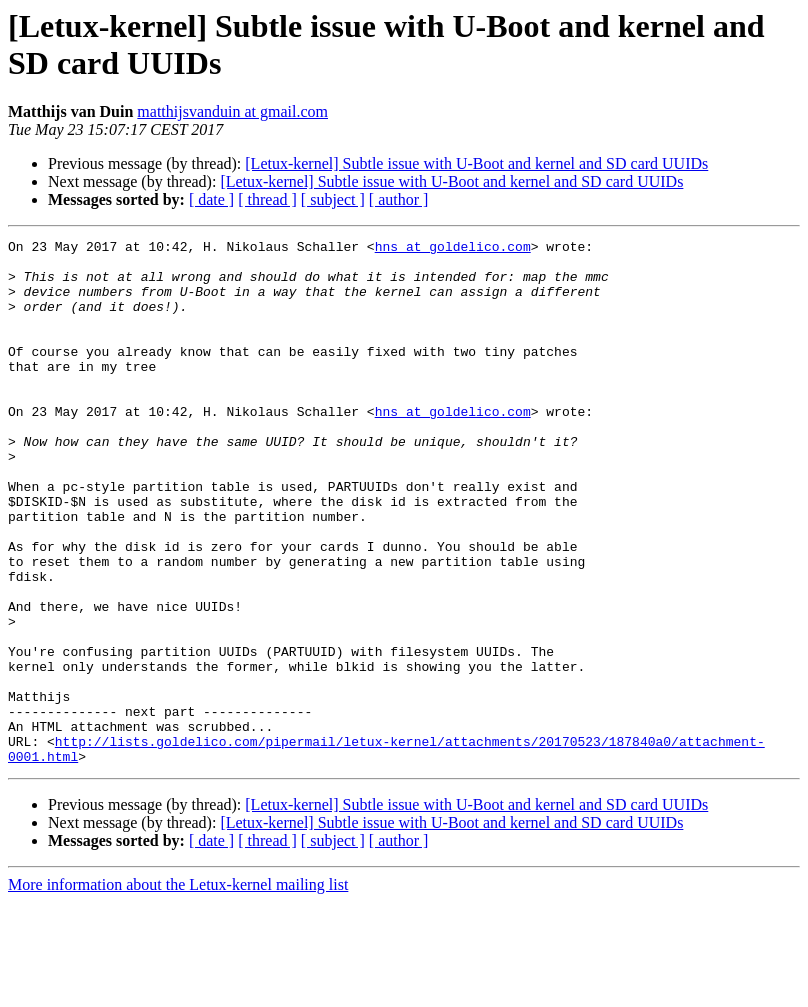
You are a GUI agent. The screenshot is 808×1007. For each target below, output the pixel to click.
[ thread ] (267, 199)
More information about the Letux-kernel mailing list (178, 989)
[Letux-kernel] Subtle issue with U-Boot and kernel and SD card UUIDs (476, 163)
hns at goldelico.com (453, 249)
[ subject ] (333, 199)
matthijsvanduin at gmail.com (232, 111)
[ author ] (399, 199)
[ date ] (211, 199)
